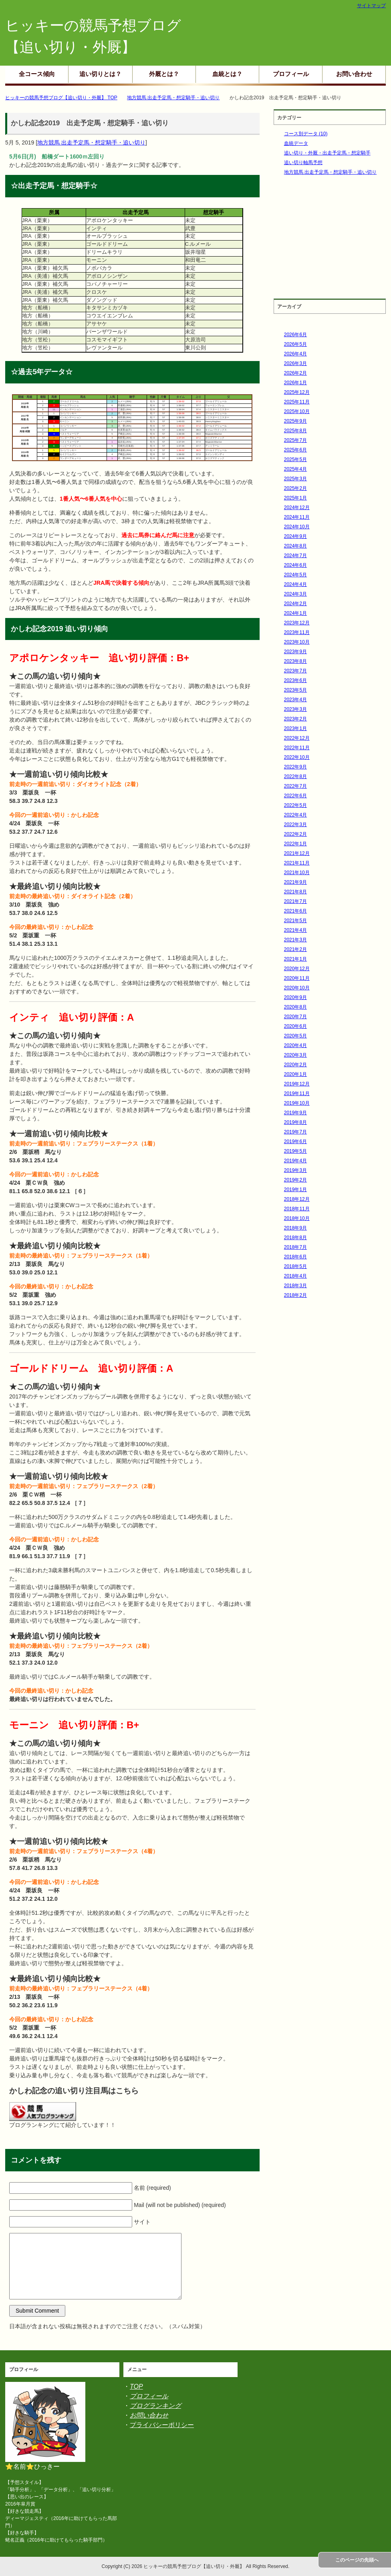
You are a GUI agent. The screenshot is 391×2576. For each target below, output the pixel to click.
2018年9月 (295, 1228)
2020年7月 (295, 1016)
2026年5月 (295, 344)
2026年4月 (295, 354)
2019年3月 (295, 1170)
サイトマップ (371, 5)
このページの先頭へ (357, 2560)
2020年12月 (297, 968)
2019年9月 (295, 1112)
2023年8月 (295, 661)
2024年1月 (295, 613)
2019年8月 (295, 1122)
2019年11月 (297, 1093)
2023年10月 (297, 642)
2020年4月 (295, 1045)
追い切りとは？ (100, 73)
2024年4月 (295, 584)
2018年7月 (295, 1247)
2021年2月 (295, 949)
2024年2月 (295, 603)
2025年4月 (295, 469)
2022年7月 (295, 786)
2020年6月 (295, 1026)
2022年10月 (297, 757)
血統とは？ (227, 73)
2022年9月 (295, 767)
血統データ (296, 143)
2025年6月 (295, 450)
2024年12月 (297, 507)
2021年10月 (297, 872)
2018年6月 (295, 1257)
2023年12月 (297, 623)
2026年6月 (295, 334)
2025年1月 (295, 498)
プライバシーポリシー (162, 2425)
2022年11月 (297, 747)
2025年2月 (295, 488)
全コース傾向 (37, 73)
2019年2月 (295, 1180)
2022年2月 (295, 834)
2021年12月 (297, 853)
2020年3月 (295, 1055)
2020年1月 (295, 1074)
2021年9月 (295, 882)
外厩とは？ (164, 73)
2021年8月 (295, 892)
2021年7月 (295, 901)
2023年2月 (295, 719)
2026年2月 (295, 373)
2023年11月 (297, 632)
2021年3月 (295, 940)
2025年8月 (295, 430)
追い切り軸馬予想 (303, 162)
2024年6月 (295, 565)
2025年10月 (297, 411)
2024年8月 (295, 546)
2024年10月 (297, 527)
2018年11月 (297, 1209)
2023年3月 (295, 709)
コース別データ (306, 133)
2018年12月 (297, 1199)
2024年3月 (295, 594)
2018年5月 (295, 1266)
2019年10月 (297, 1103)
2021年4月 (295, 930)
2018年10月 (297, 1218)
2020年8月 (295, 1007)
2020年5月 (295, 1036)
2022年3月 (295, 824)
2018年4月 (295, 1276)
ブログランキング (155, 2405)
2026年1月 (295, 382)
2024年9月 (295, 536)
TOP (136, 2386)
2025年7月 (295, 440)
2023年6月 (295, 680)
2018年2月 (295, 1295)
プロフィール (291, 73)
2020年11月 (297, 978)
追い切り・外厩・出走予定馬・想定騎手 (327, 153)
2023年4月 (295, 699)
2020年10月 (297, 988)
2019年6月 (295, 1141)
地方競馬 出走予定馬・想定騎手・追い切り (91, 142)
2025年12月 (297, 392)
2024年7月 (295, 555)
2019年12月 (297, 1084)
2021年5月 (295, 920)
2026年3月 (295, 363)
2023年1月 (295, 728)
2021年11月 (297, 863)
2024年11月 (297, 517)
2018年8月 (295, 1237)
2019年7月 (295, 1132)
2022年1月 (295, 844)
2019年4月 (295, 1161)
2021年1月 (295, 959)
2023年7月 (295, 671)
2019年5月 (295, 1151)
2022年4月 (295, 815)
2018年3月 (295, 1285)
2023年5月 (295, 690)
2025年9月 (295, 421)
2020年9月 (295, 997)
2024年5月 (295, 575)
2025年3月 (295, 478)
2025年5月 (295, 459)
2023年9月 (295, 651)
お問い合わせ (354, 73)
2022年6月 (295, 795)
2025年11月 (297, 402)
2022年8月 (295, 776)
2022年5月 (295, 805)
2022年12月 (297, 738)
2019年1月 (295, 1189)
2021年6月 (295, 911)
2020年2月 (295, 1064)
